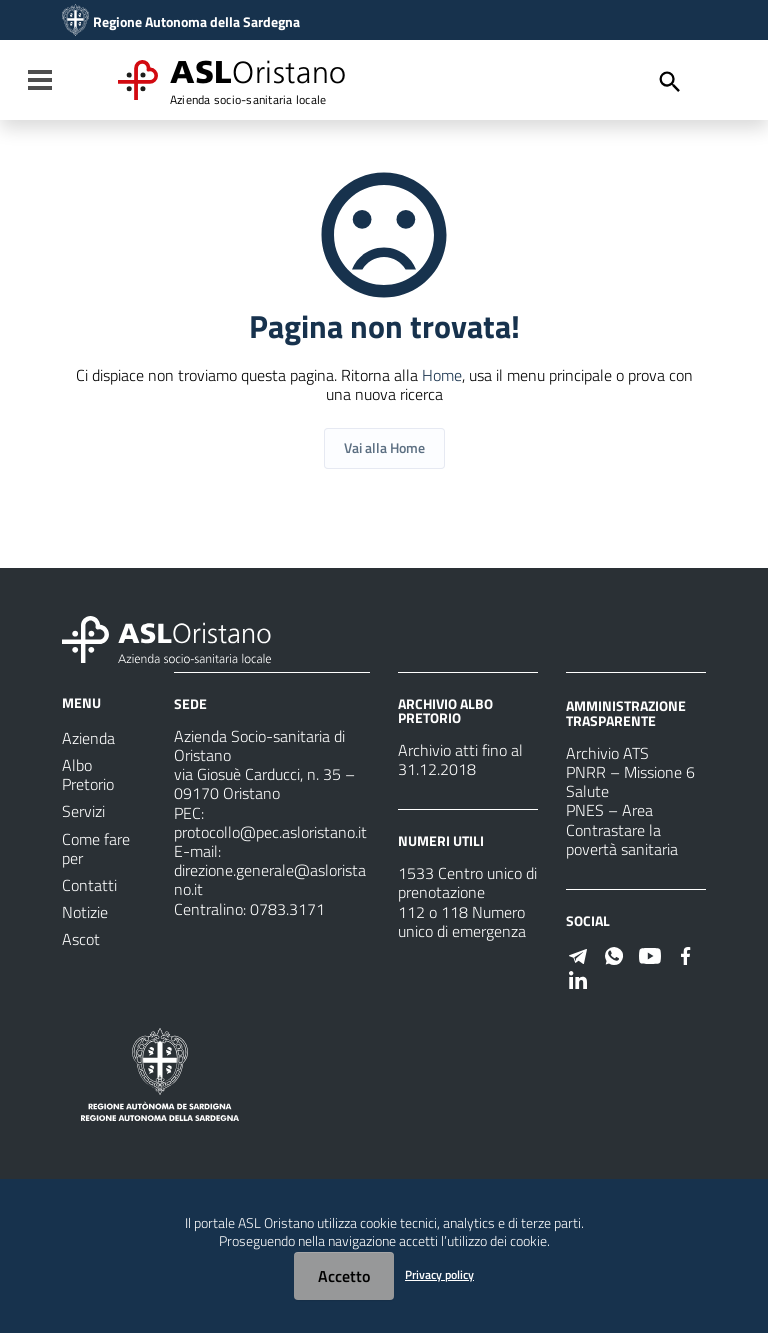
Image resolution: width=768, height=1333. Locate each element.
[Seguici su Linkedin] (578, 978)
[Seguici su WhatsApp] (614, 954)
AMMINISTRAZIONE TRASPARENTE (626, 712)
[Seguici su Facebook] (686, 954)
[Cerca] (670, 82)
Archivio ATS (607, 753)
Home (442, 375)
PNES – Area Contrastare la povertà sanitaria (622, 829)
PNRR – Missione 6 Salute (630, 781)
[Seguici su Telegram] (578, 954)
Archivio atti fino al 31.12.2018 (460, 759)
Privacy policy (439, 1274)
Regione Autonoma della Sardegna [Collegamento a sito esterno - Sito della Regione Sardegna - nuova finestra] (196, 22)
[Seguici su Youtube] (650, 954)
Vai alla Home (384, 447)
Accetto (344, 1276)
